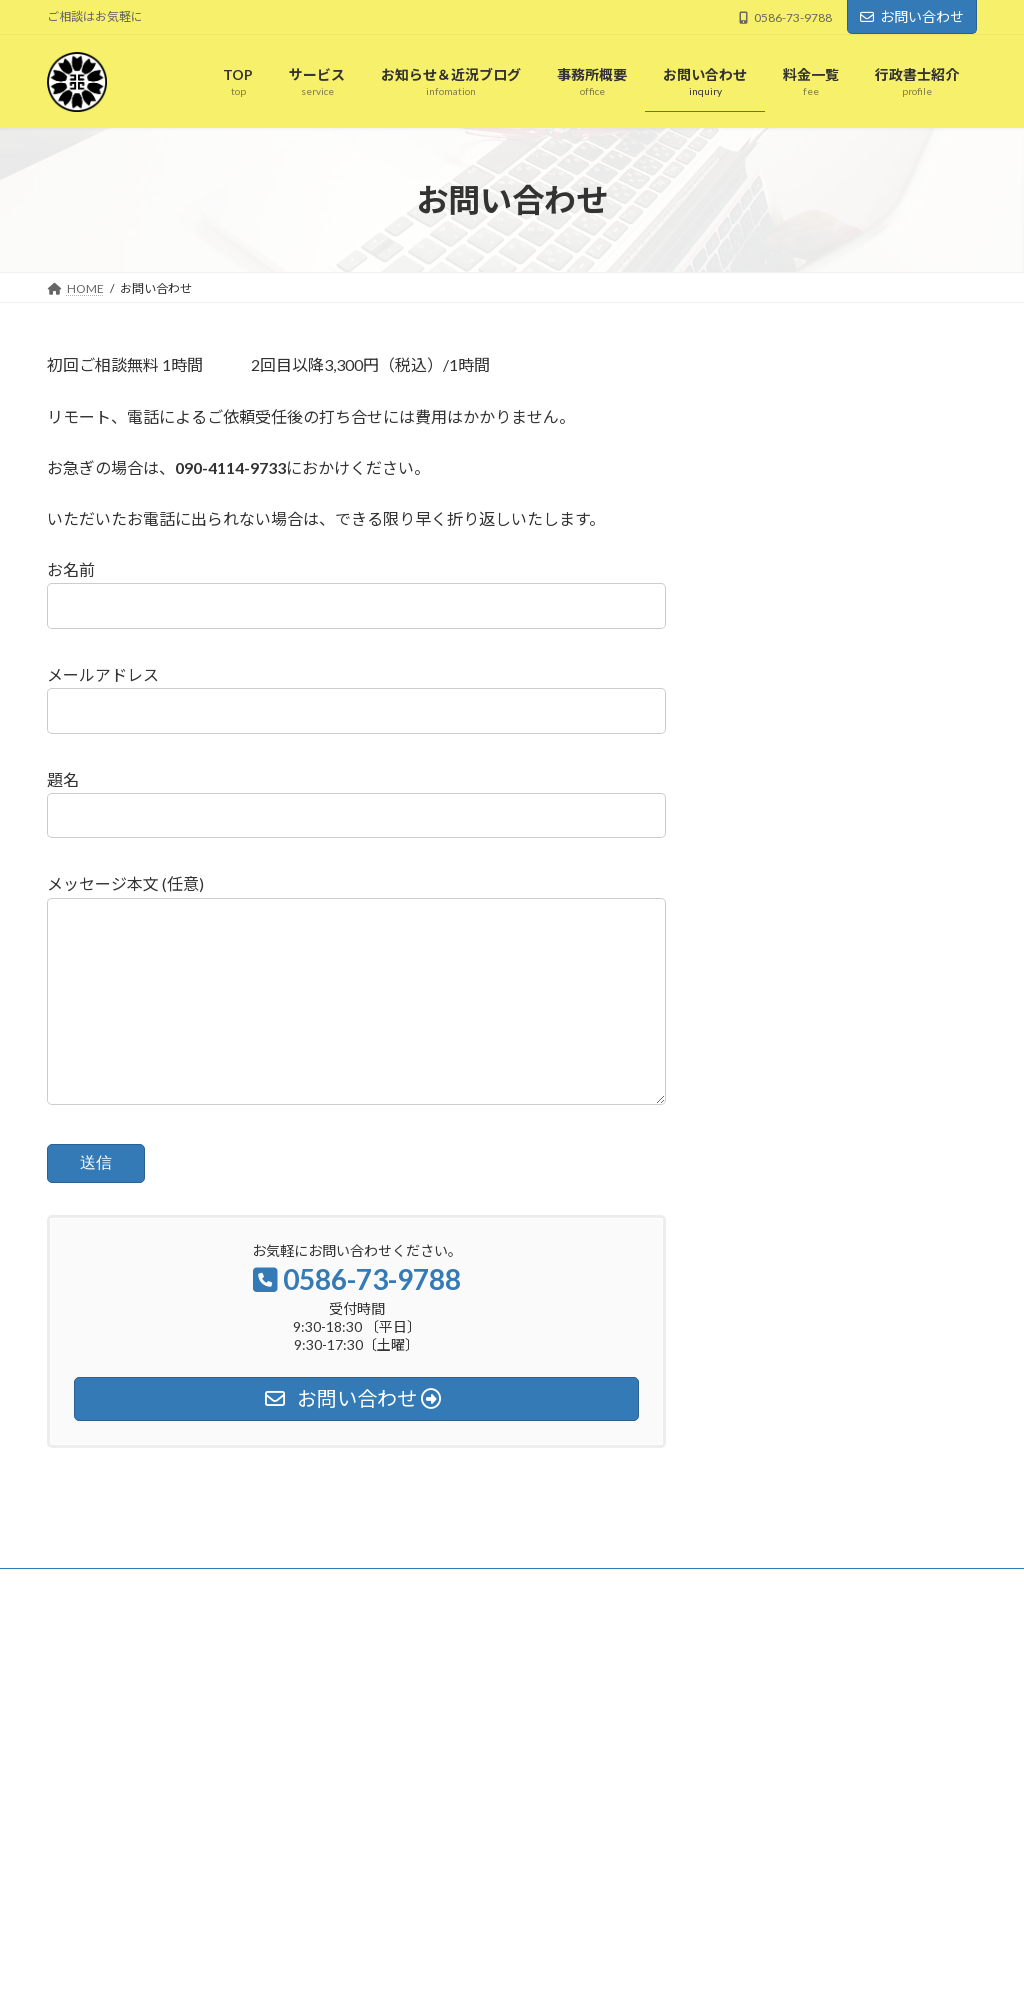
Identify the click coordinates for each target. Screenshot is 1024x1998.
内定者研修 (735, 1767)
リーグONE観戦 (748, 1793)
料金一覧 (403, 1810)
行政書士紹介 (415, 1880)
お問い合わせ (912, 16)
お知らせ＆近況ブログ (439, 1706)
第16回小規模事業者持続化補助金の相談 (488, 1741)
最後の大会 (735, 1820)
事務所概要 (409, 1775)
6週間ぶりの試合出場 (762, 1713)
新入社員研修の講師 (759, 1740)
